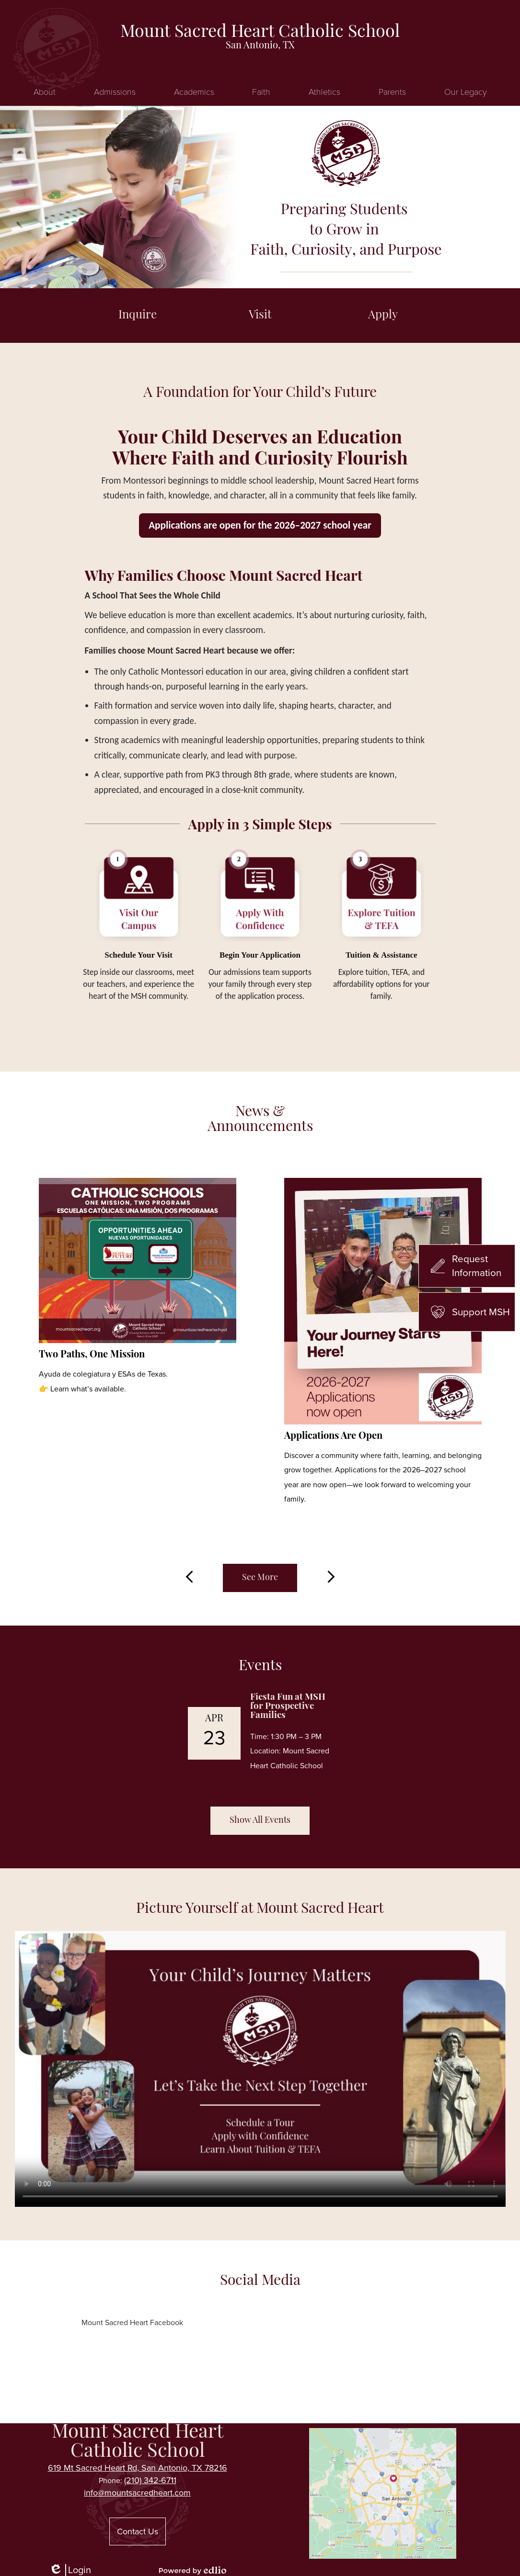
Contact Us (137, 2531)
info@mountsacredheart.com (137, 2492)
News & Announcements (260, 1120)
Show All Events (260, 1820)
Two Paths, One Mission (92, 1355)
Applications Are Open (333, 1436)
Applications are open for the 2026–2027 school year (260, 525)
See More (260, 1577)
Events (260, 1666)
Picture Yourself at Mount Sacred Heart (260, 1909)
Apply (383, 315)
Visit (260, 315)
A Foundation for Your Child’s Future (260, 393)
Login (70, 2570)
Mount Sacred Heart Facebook (132, 2322)
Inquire (137, 315)
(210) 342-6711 (150, 2480)
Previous (189, 1576)
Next (331, 1576)
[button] (44, 91)
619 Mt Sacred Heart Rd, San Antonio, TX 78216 (137, 2468)
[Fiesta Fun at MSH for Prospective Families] (260, 1733)
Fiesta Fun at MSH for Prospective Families (287, 1706)
